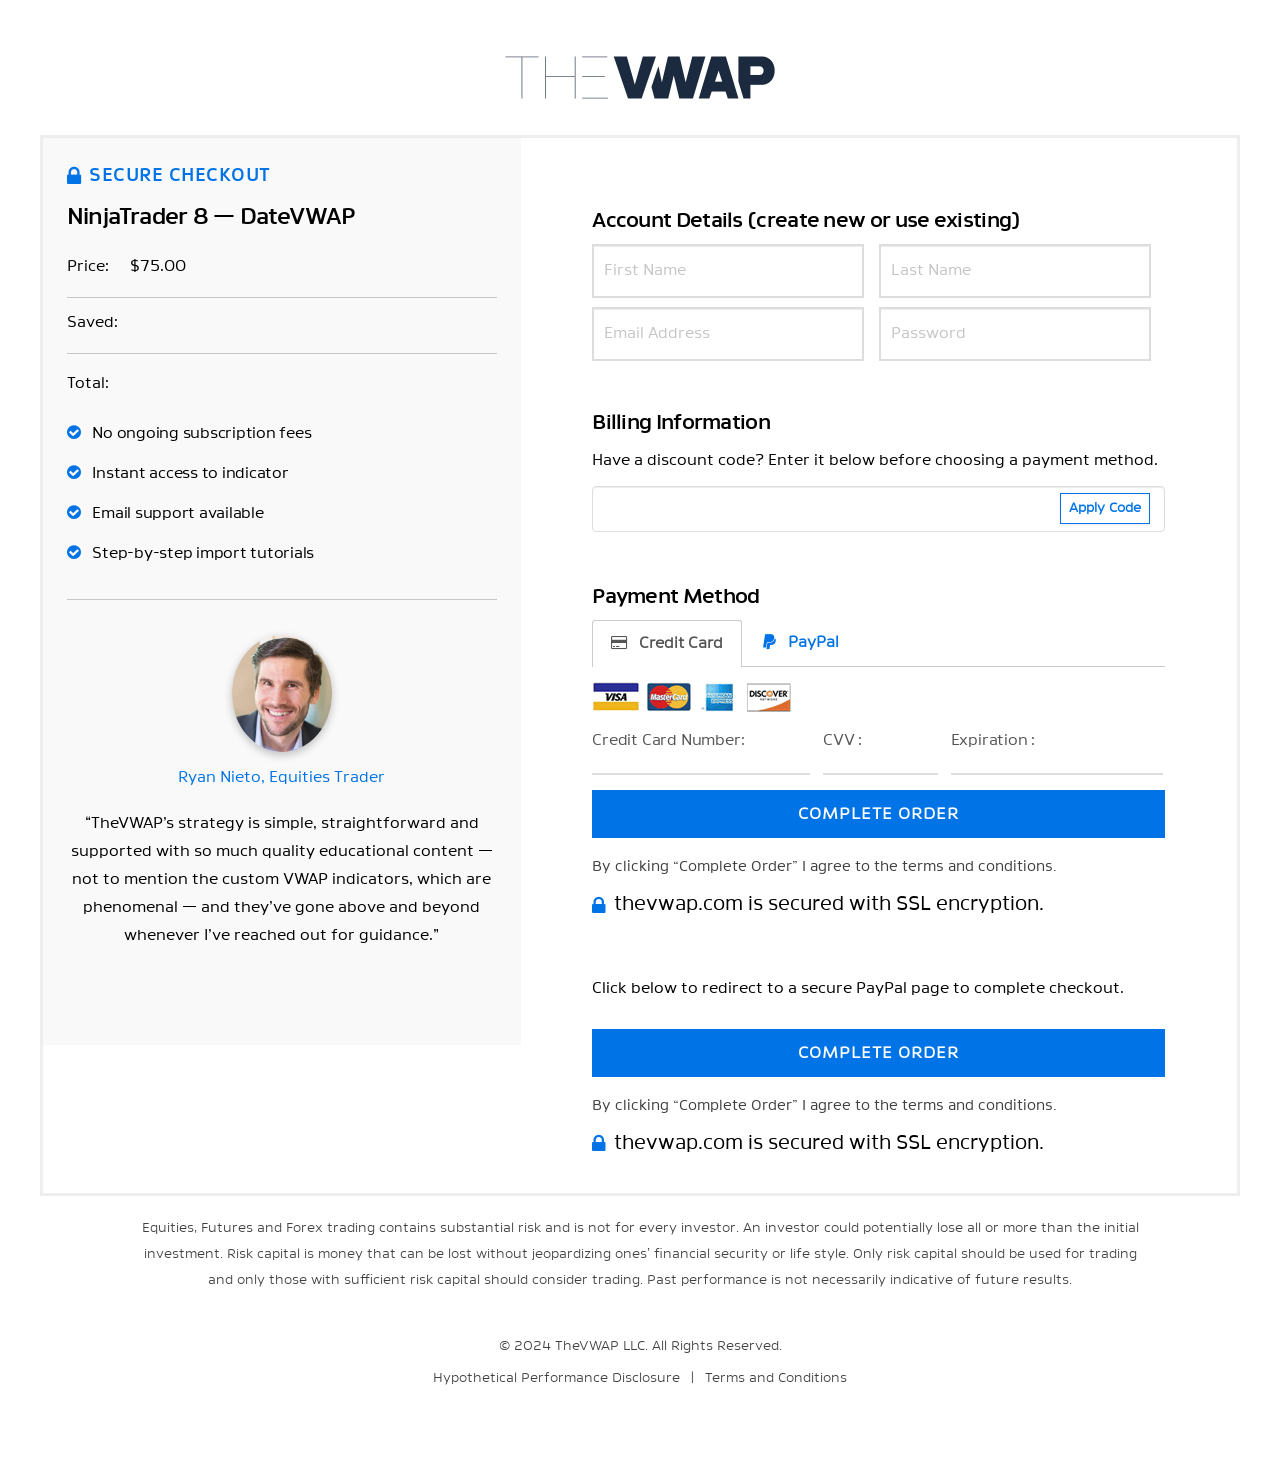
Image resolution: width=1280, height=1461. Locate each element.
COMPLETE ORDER (878, 814)
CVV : (842, 740)
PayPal (801, 642)
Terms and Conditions (776, 1378)
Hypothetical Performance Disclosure (556, 1378)
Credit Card (667, 643)
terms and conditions (977, 867)
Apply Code (1105, 508)
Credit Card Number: (668, 740)
